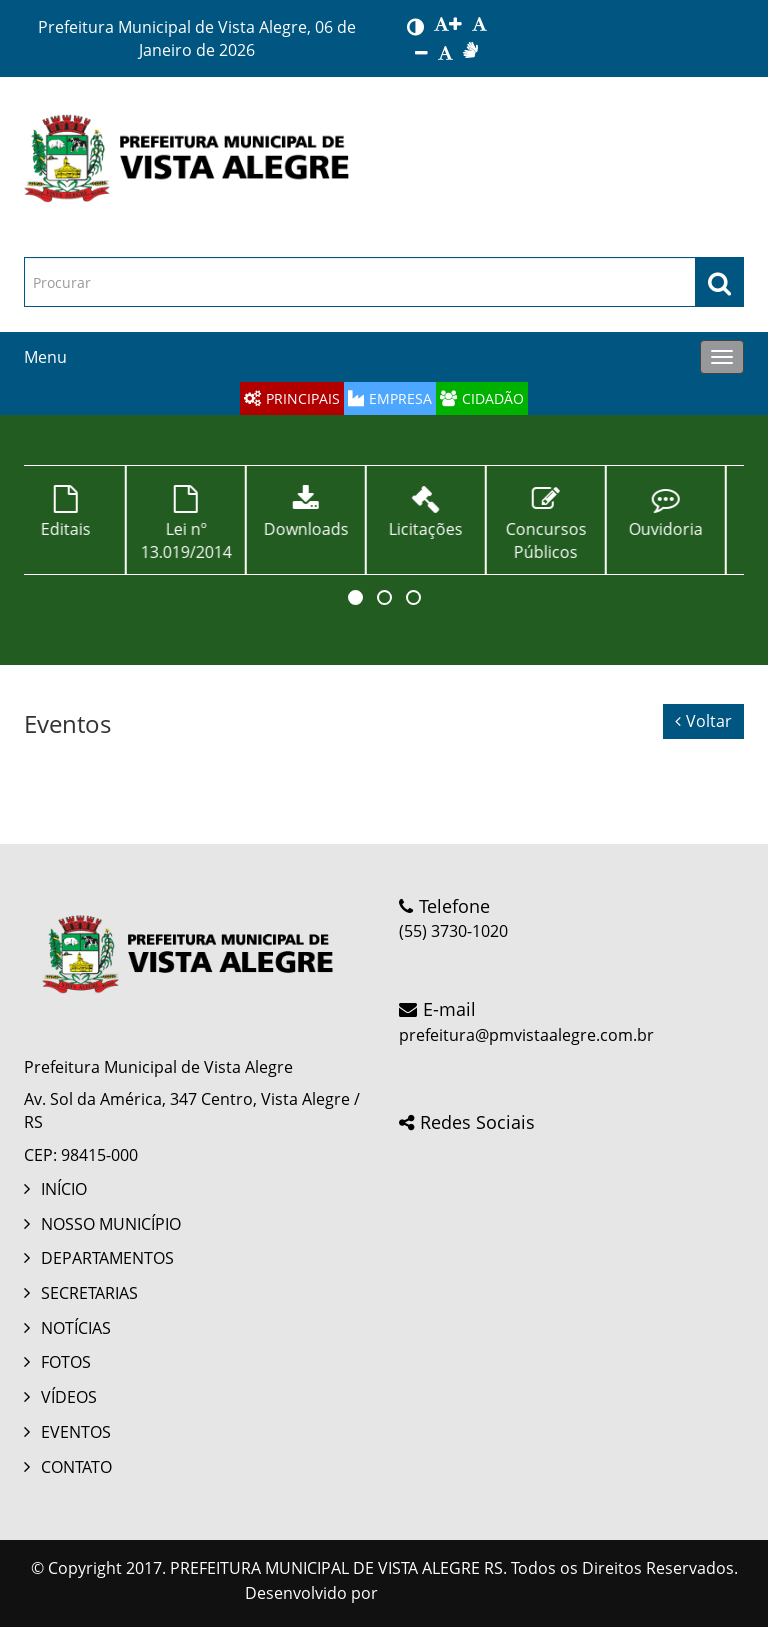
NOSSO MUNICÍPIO (111, 1224)
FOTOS (66, 1362)
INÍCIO (64, 1189)
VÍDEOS (69, 1397)
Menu (45, 357)
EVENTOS (76, 1432)
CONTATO (76, 1467)
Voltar (703, 721)
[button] (355, 597)
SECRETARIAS (89, 1293)
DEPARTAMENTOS (107, 1258)
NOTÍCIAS (76, 1328)
